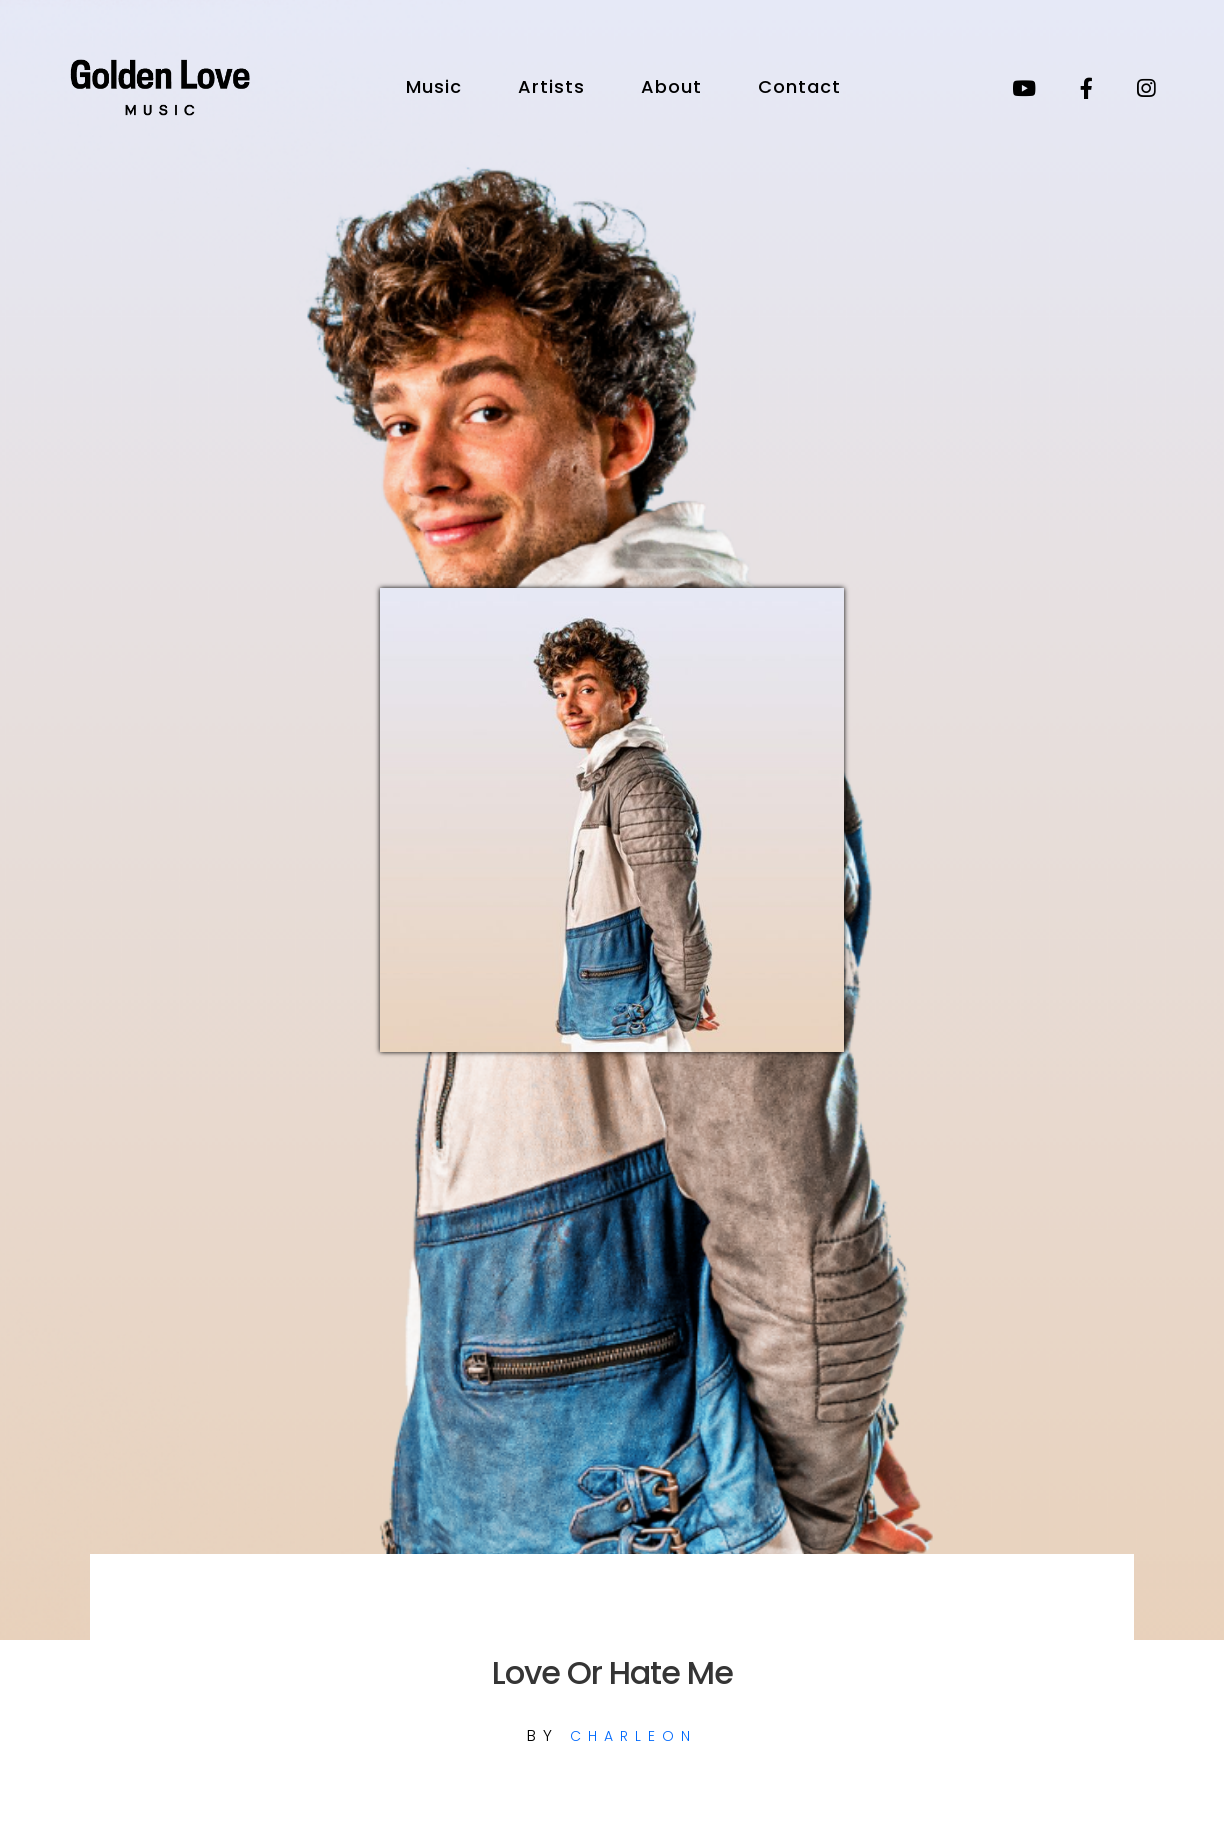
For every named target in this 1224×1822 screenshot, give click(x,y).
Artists (551, 86)
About (671, 86)
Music (434, 86)
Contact (799, 86)
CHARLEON (633, 1736)
